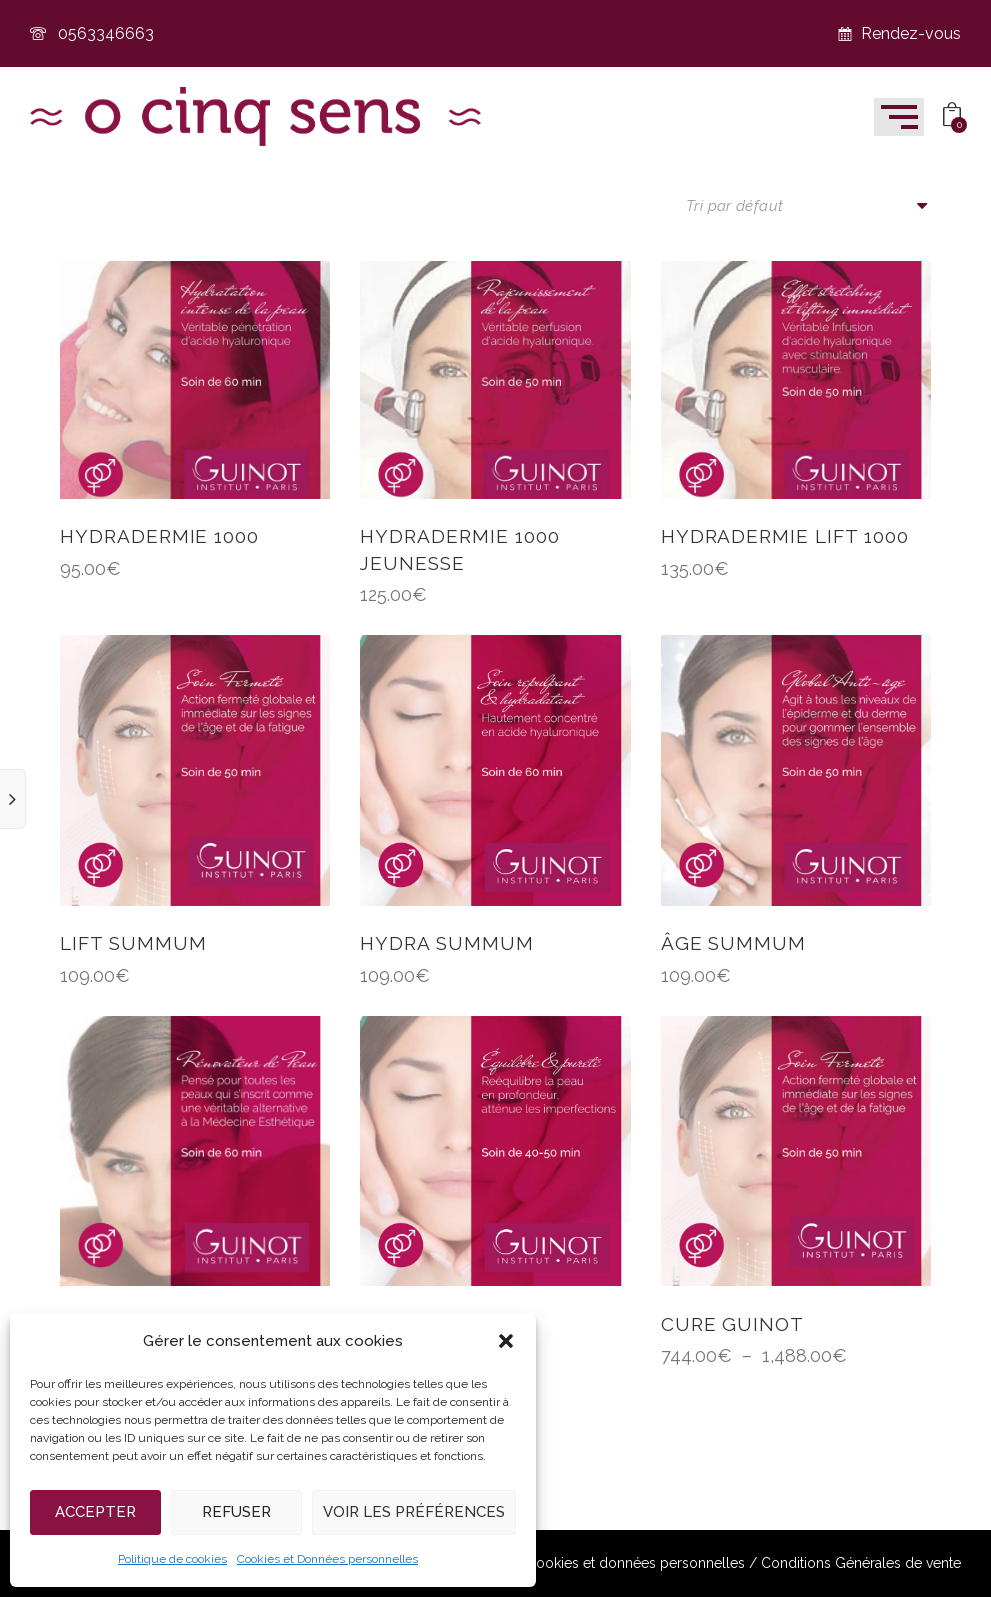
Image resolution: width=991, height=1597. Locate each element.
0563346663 (92, 33)
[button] (506, 1341)
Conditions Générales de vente (861, 1564)
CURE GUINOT (732, 1325)
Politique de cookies (172, 1559)
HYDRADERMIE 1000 (159, 537)
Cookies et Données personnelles (327, 1559)
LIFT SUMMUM (133, 944)
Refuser (236, 1512)
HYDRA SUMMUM (446, 944)
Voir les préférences (414, 1512)
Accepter (95, 1512)
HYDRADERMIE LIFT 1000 (785, 537)
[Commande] (808, 206)
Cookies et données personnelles (635, 1564)
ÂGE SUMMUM (734, 944)
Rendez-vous (899, 33)
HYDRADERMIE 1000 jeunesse (459, 550)
